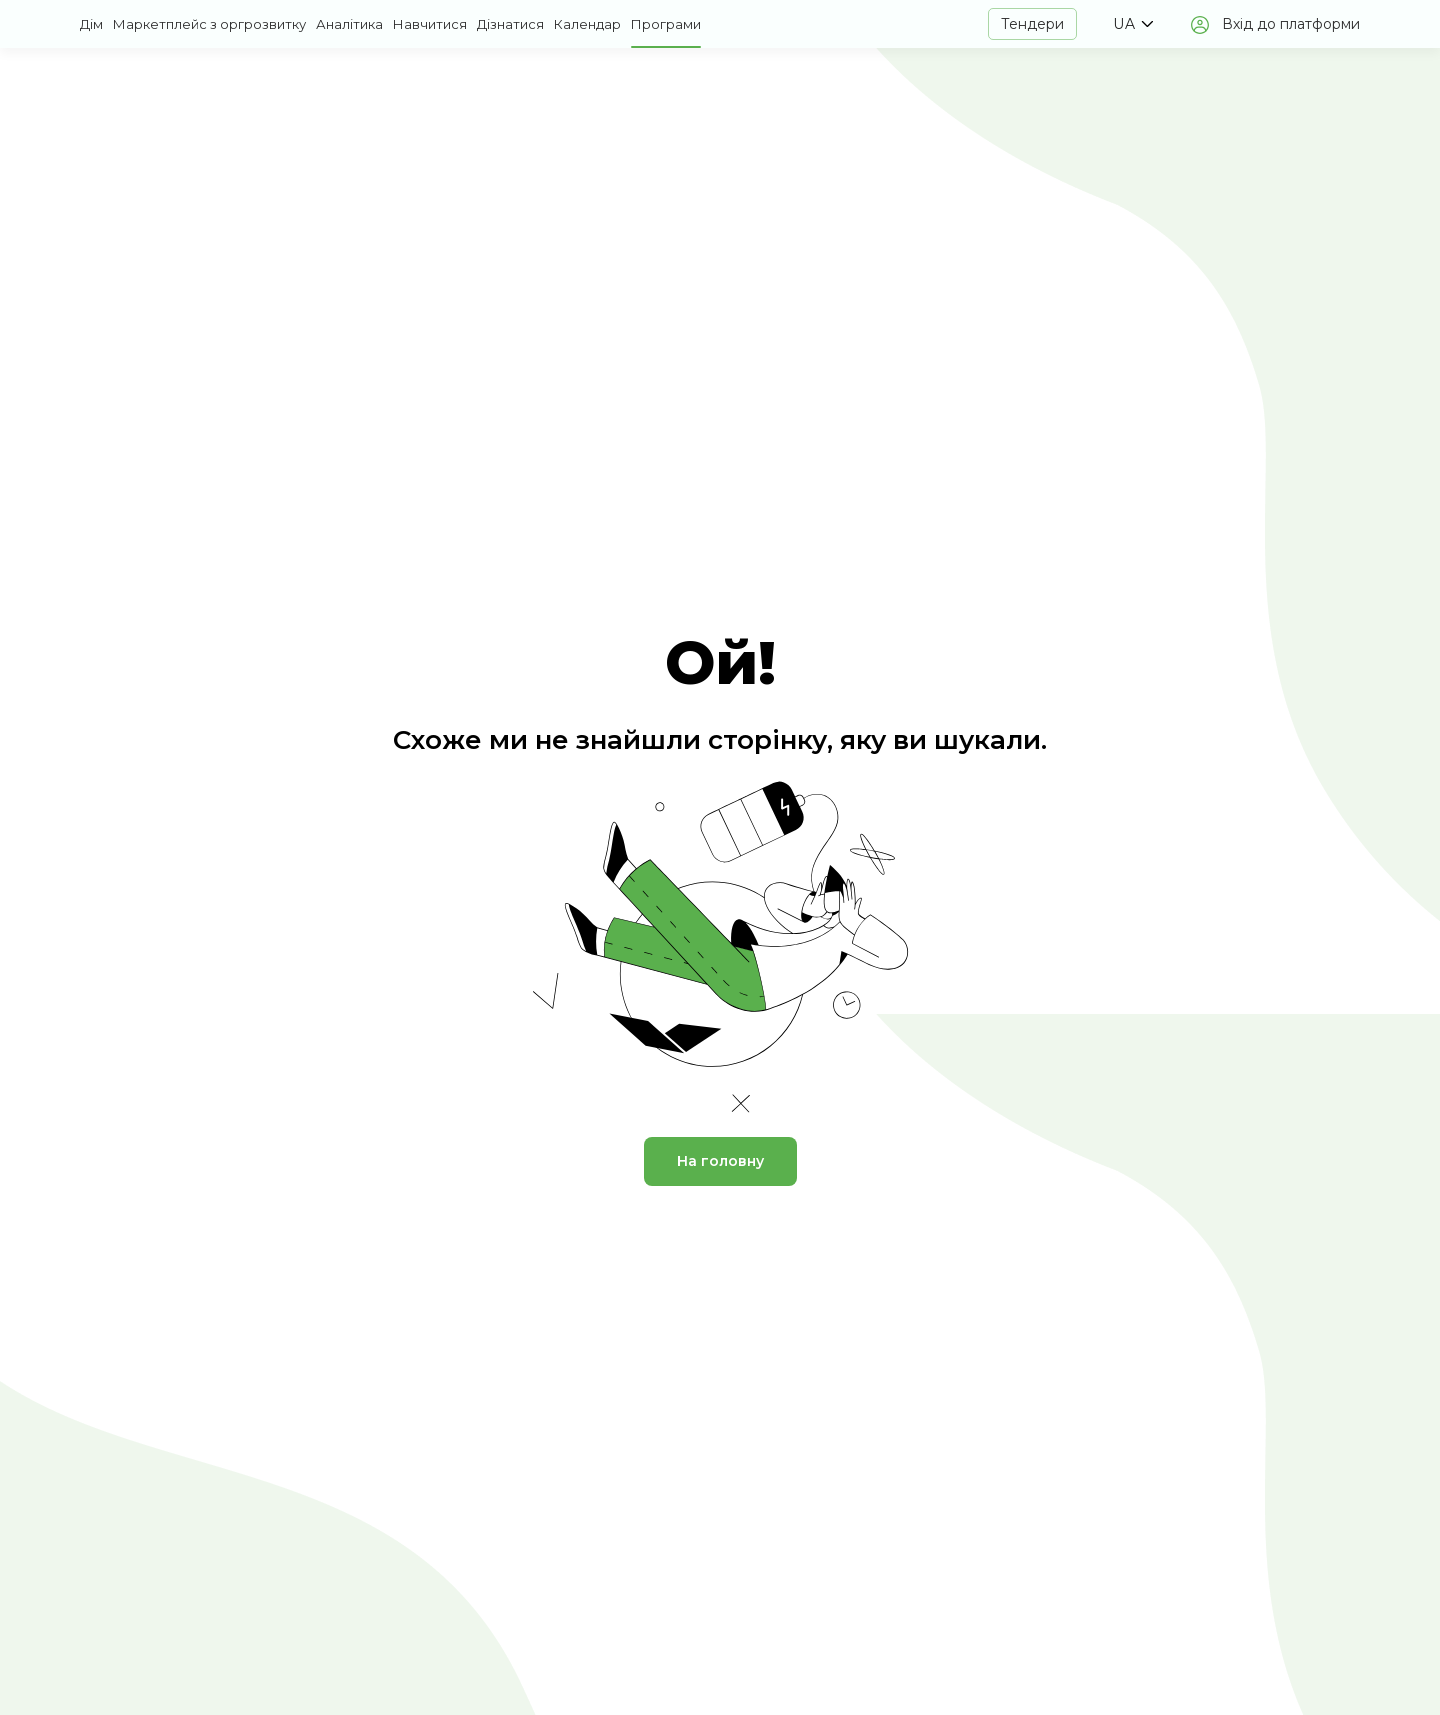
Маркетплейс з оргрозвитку (209, 24)
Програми (666, 24)
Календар (587, 24)
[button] (1133, 24)
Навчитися (430, 24)
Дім (91, 24)
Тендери (1032, 24)
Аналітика (349, 24)
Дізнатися (510, 24)
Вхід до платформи (1291, 24)
